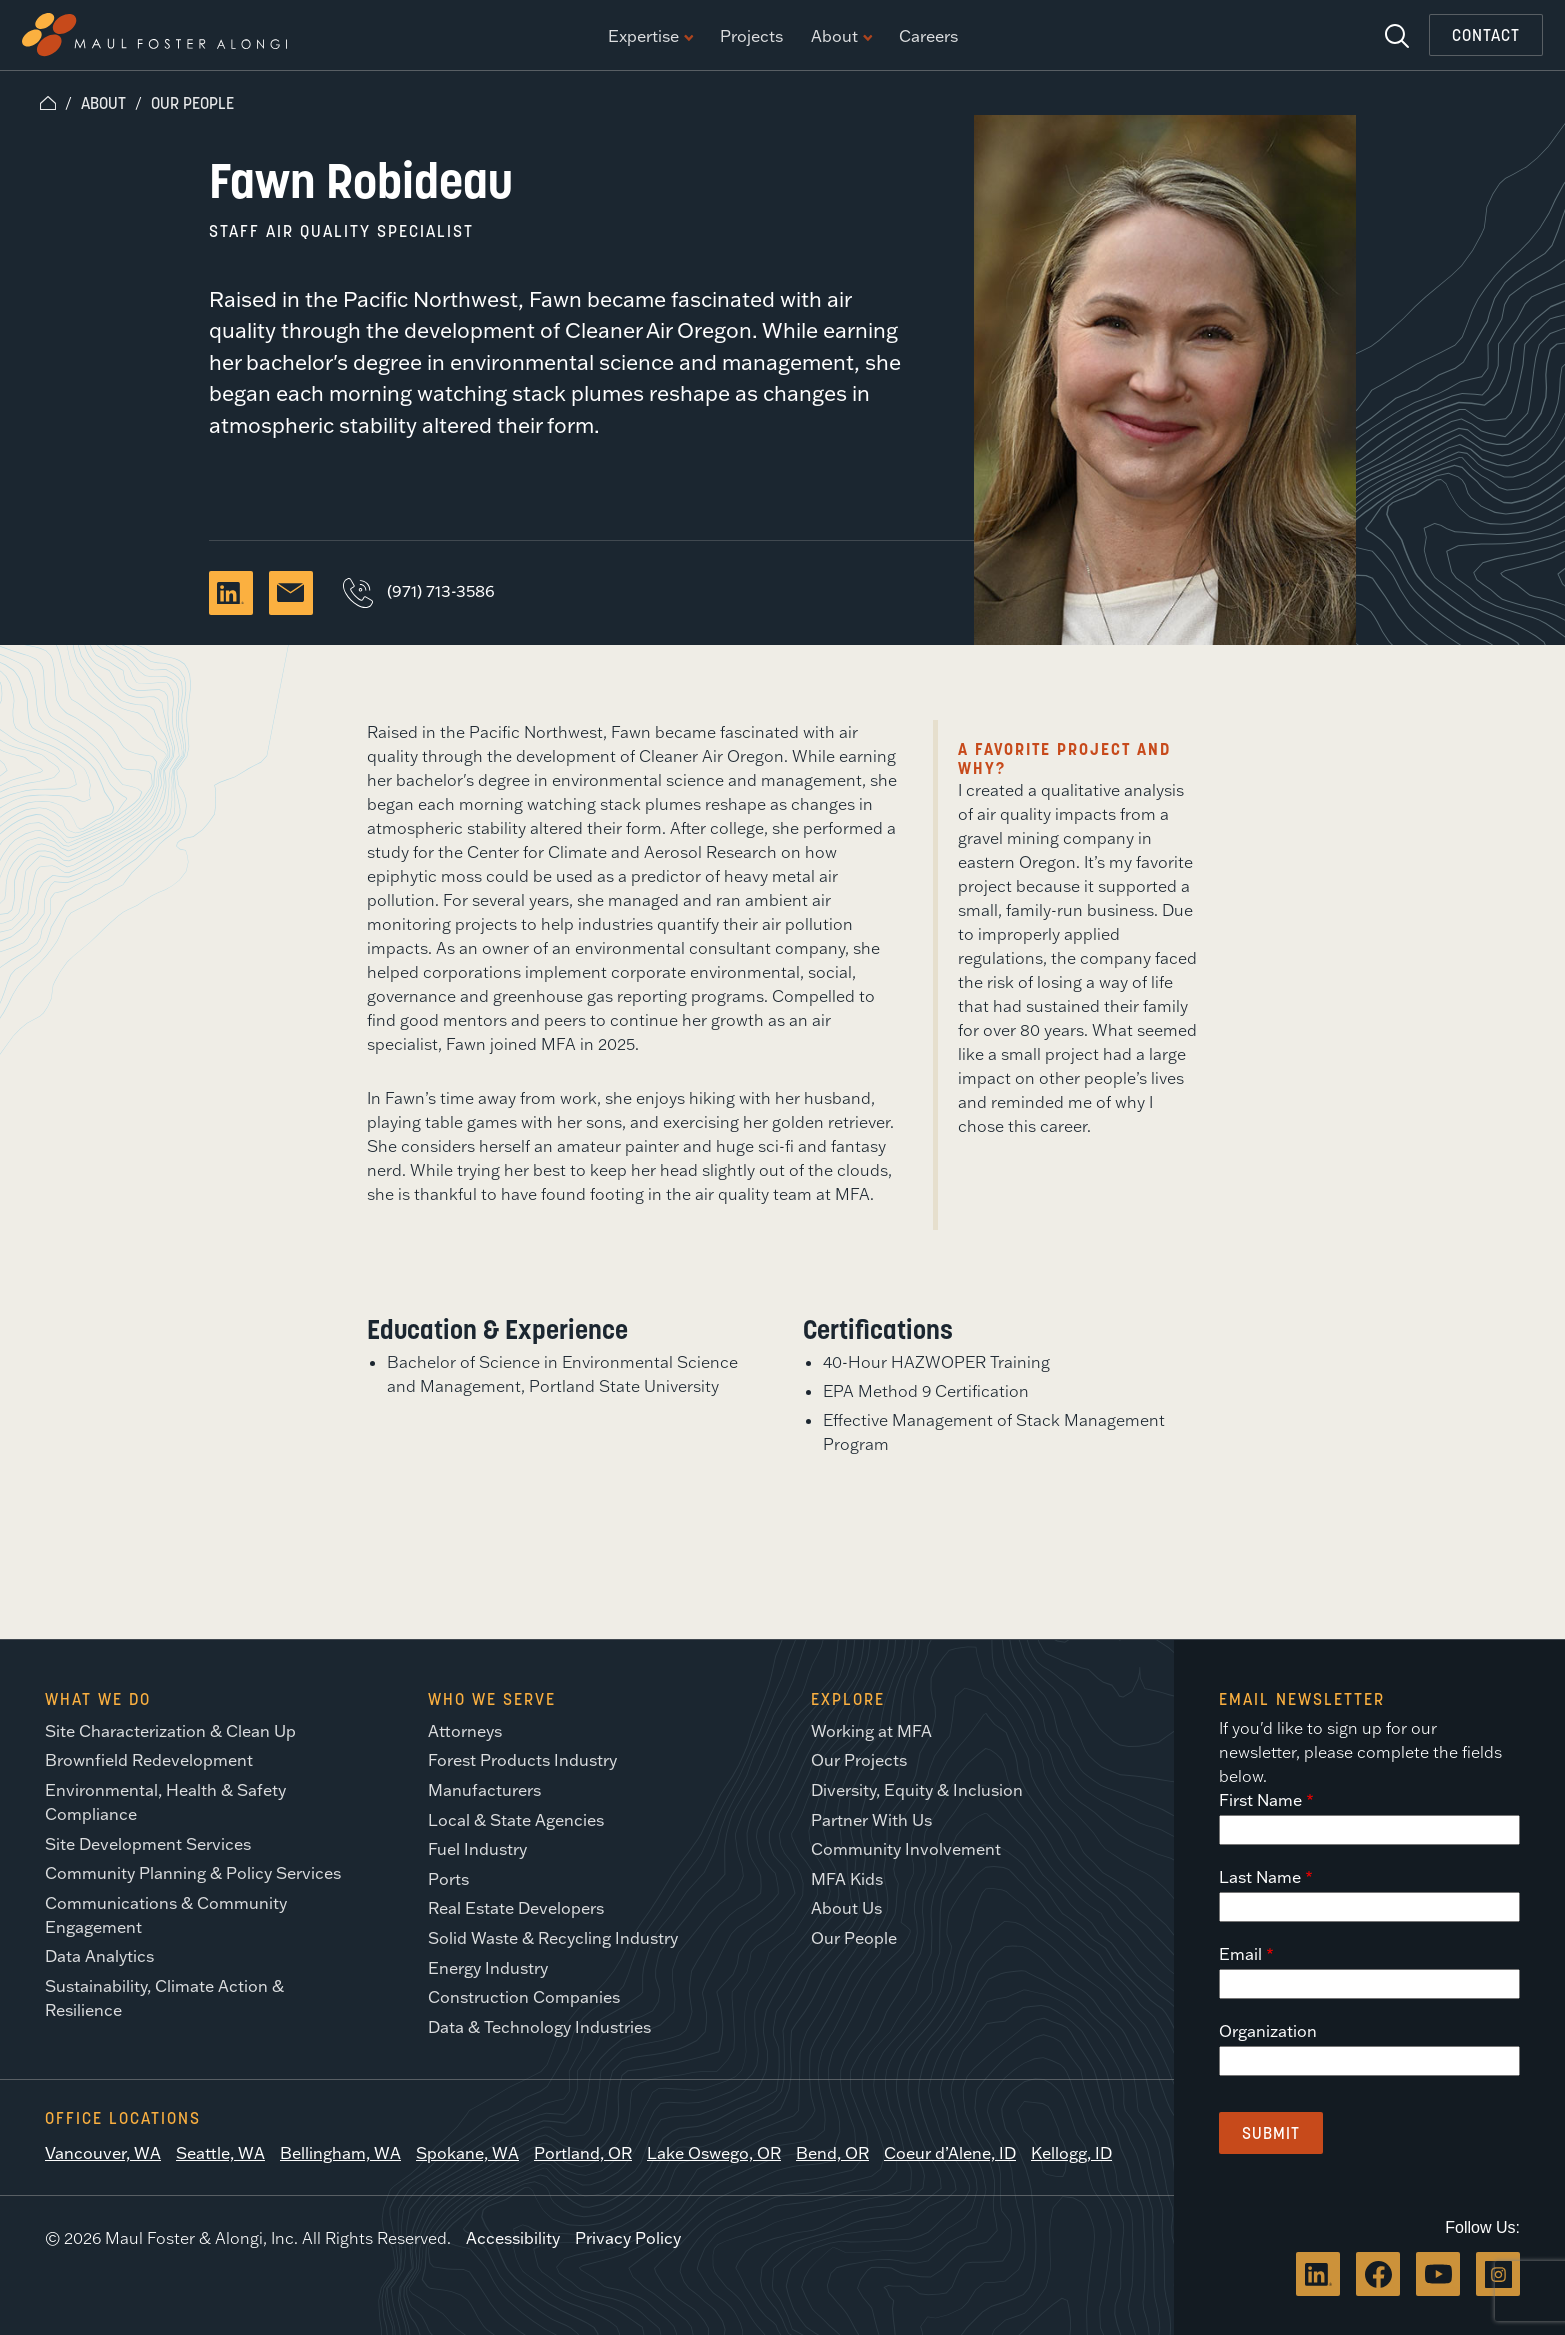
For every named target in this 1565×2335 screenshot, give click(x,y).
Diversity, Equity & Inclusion (917, 1790)
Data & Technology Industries (539, 2027)
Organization (1268, 2031)
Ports (448, 1879)
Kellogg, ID (1071, 2153)
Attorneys (465, 1731)
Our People (192, 103)
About (841, 37)
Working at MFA (871, 1731)
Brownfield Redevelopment (149, 1760)
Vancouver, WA (103, 2153)
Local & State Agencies (516, 1820)
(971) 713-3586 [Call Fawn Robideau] (419, 591)
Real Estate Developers (516, 1908)
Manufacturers (484, 1790)
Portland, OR (583, 2153)
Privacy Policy (628, 2238)
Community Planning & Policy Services (193, 1873)
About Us (846, 1908)
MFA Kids (847, 1879)
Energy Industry (488, 1968)
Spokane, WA (467, 2153)
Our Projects (859, 1760)
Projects (751, 37)
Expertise (650, 37)
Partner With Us (871, 1820)
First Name (1260, 1800)
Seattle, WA (220, 2153)
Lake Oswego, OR (714, 2153)
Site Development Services (148, 1844)
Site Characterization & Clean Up (170, 1731)
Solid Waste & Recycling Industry (553, 1938)
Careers (928, 37)
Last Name (1260, 1877)
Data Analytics (99, 1956)
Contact (1486, 35)
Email (1240, 1954)
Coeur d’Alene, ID (950, 2153)
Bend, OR (832, 2153)
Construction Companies (524, 1997)
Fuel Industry (477, 1849)
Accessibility (513, 2238)
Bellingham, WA (340, 2153)
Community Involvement (906, 1849)
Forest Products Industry (522, 1760)
